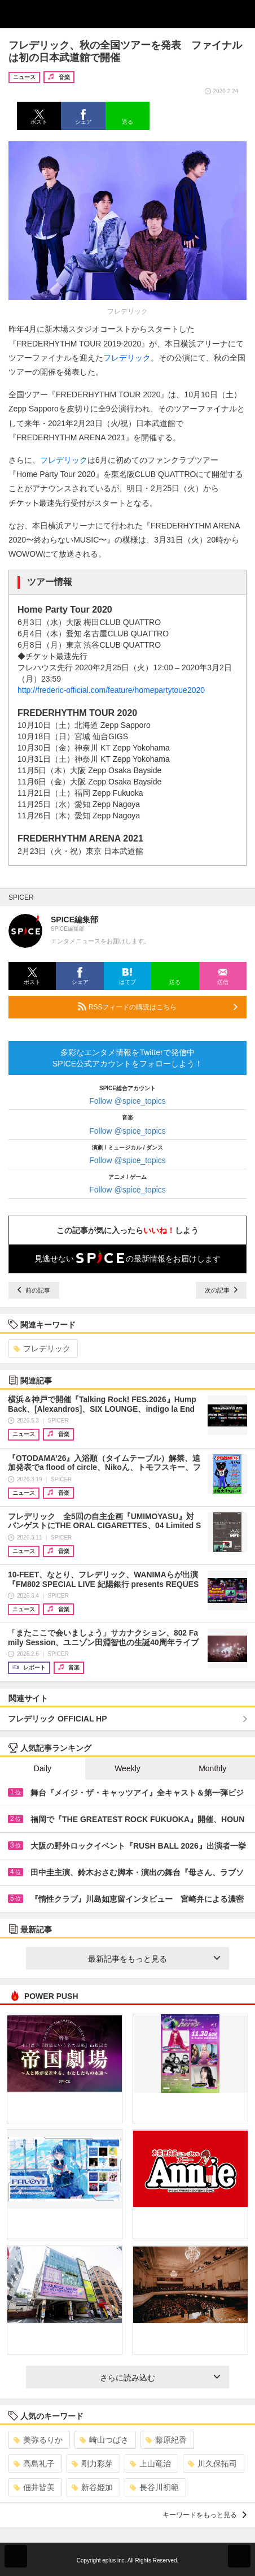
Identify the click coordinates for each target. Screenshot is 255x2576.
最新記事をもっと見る (154, 1958)
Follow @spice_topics (127, 1100)
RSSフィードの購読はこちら (158, 1006)
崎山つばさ (104, 2439)
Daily (42, 1768)
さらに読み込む (160, 2377)
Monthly (212, 1768)
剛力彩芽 (92, 2463)
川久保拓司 (212, 2463)
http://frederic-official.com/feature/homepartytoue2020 (111, 690)
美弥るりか (38, 2439)
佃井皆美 (34, 2487)
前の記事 (33, 1290)
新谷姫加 (92, 2487)
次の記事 (221, 1290)
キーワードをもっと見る (204, 2515)
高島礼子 (34, 2463)
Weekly (127, 1768)
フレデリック (127, 357)
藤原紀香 (166, 2439)
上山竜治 (150, 2463)
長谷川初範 (154, 2487)
